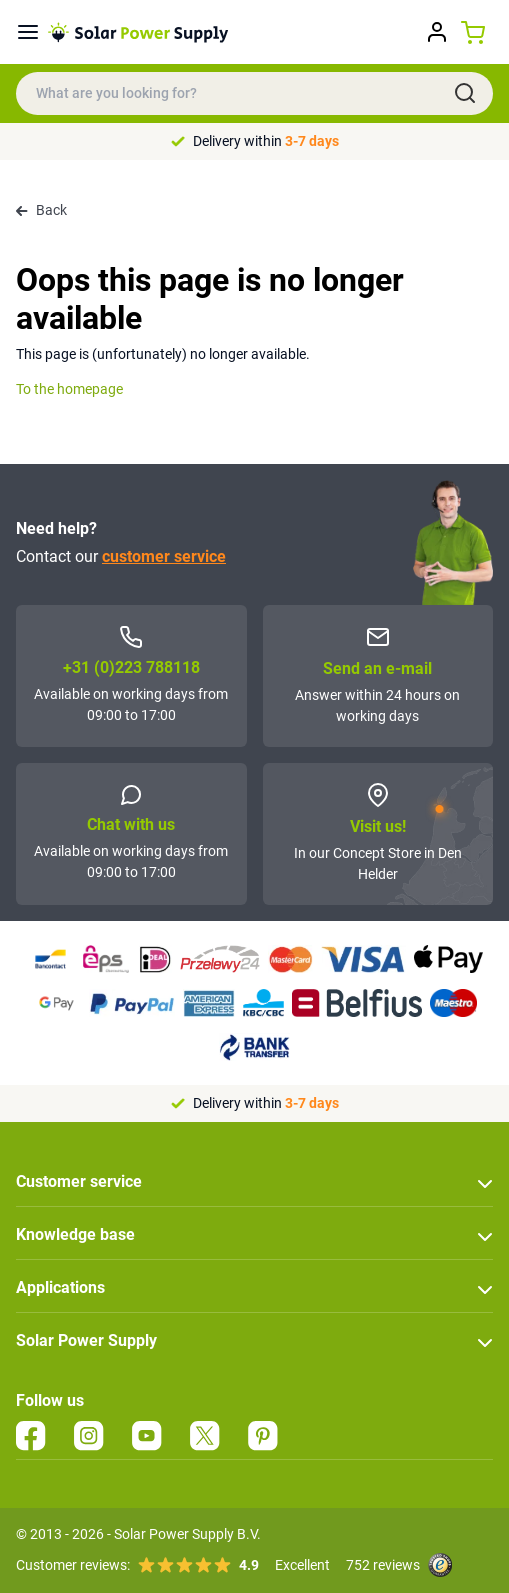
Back (41, 210)
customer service (164, 556)
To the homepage (69, 389)
